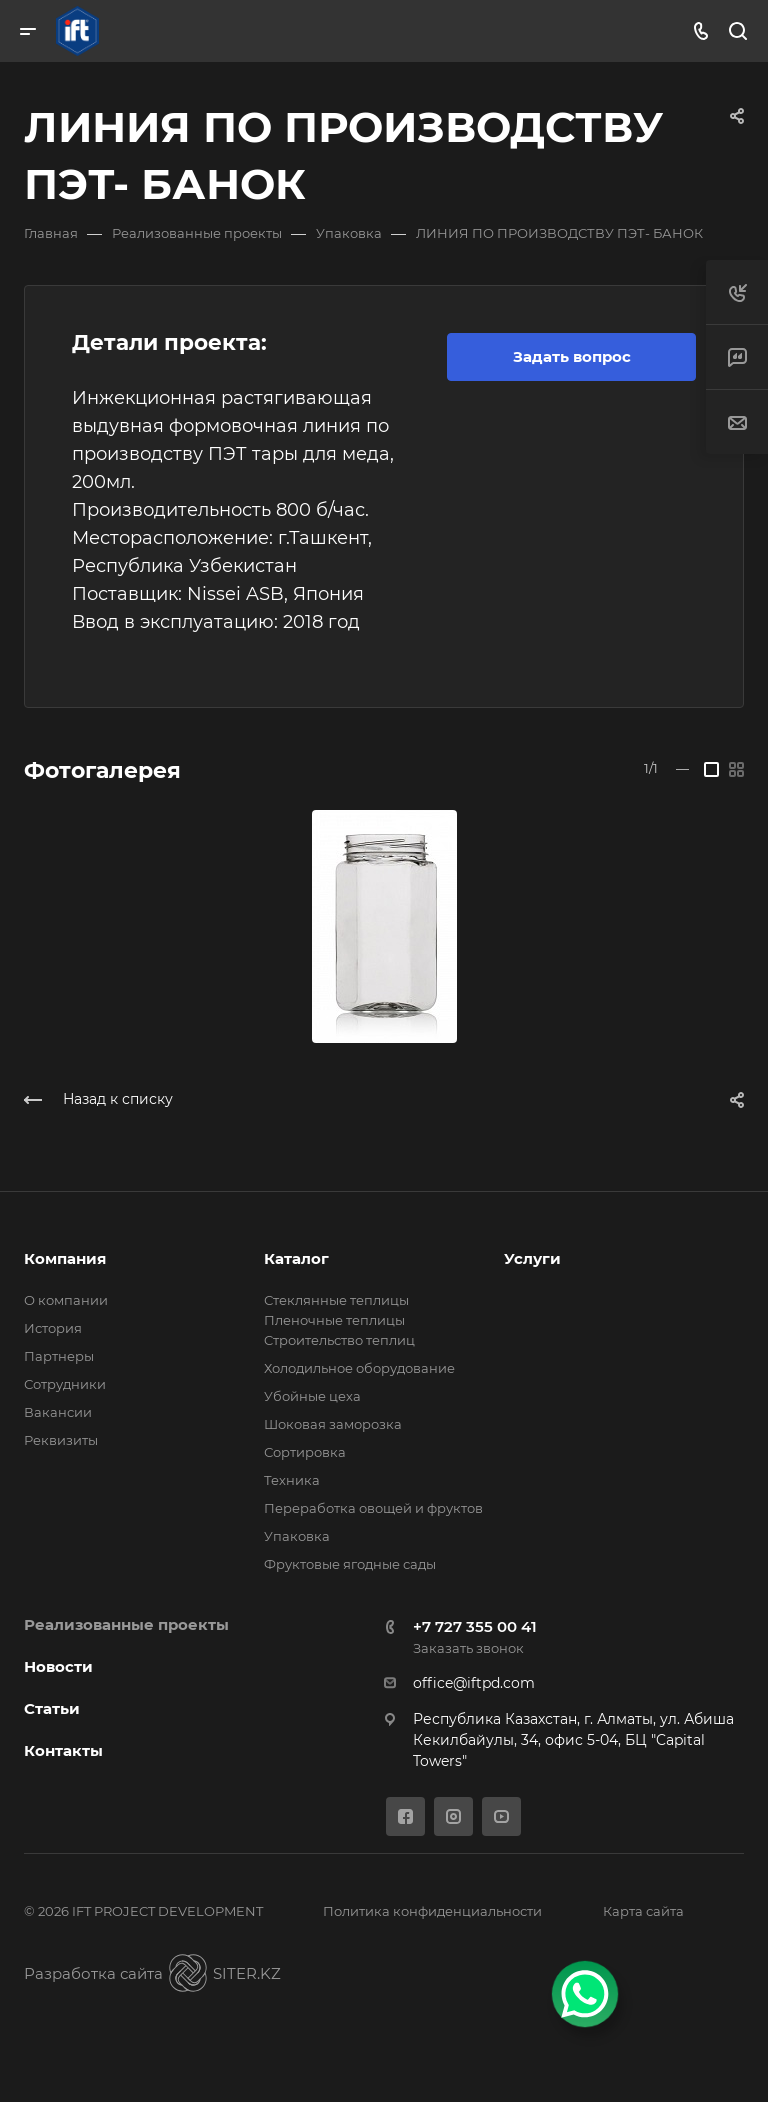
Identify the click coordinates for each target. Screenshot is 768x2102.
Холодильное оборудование (359, 1368)
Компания (65, 1258)
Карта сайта (643, 1911)
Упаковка (297, 1536)
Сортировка (305, 1452)
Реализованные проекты (126, 1624)
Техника (292, 1480)
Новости (58, 1666)
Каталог (296, 1258)
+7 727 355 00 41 (475, 1626)
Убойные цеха (312, 1396)
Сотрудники (65, 1384)
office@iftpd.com (474, 1683)
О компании (66, 1300)
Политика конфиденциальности (432, 1911)
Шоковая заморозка (333, 1424)
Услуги (532, 1258)
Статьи (52, 1708)
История (53, 1328)
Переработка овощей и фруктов (373, 1508)
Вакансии (58, 1412)
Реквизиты (61, 1440)
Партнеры (59, 1356)
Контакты (63, 1750)
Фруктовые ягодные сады (350, 1564)
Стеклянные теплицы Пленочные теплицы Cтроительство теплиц (339, 1320)
